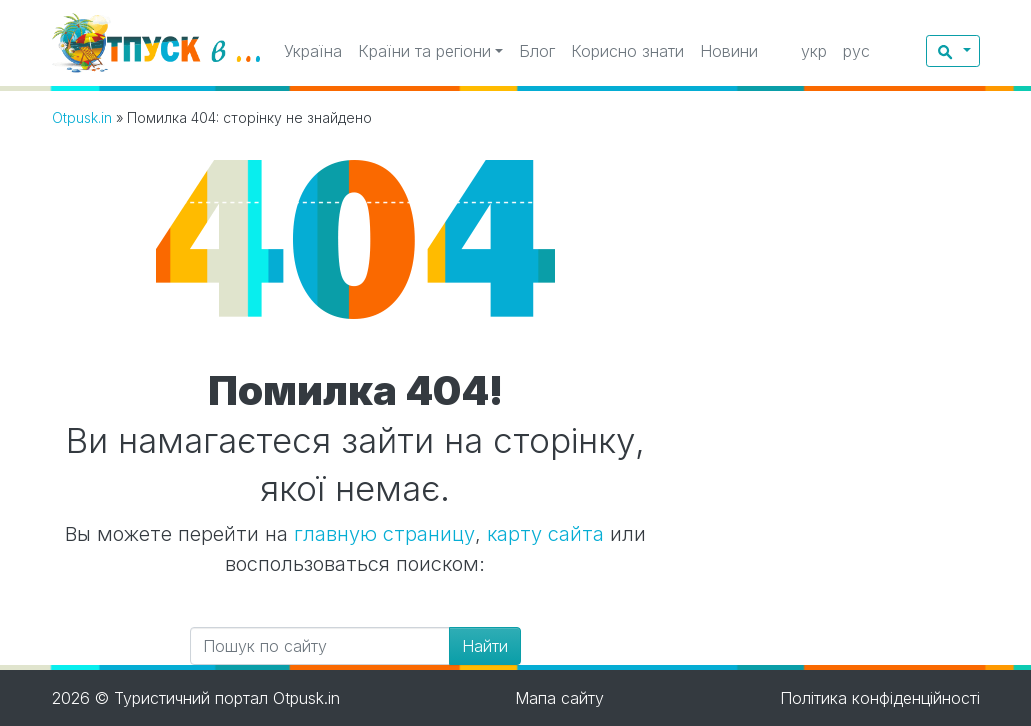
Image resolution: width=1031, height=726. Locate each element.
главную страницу (384, 534)
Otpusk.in (82, 117)
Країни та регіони (424, 51)
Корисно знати (627, 51)
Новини (729, 51)
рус (856, 51)
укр (814, 51)
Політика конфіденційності (880, 698)
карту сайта (545, 534)
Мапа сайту (559, 698)
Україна (313, 51)
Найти (485, 646)
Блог (537, 51)
